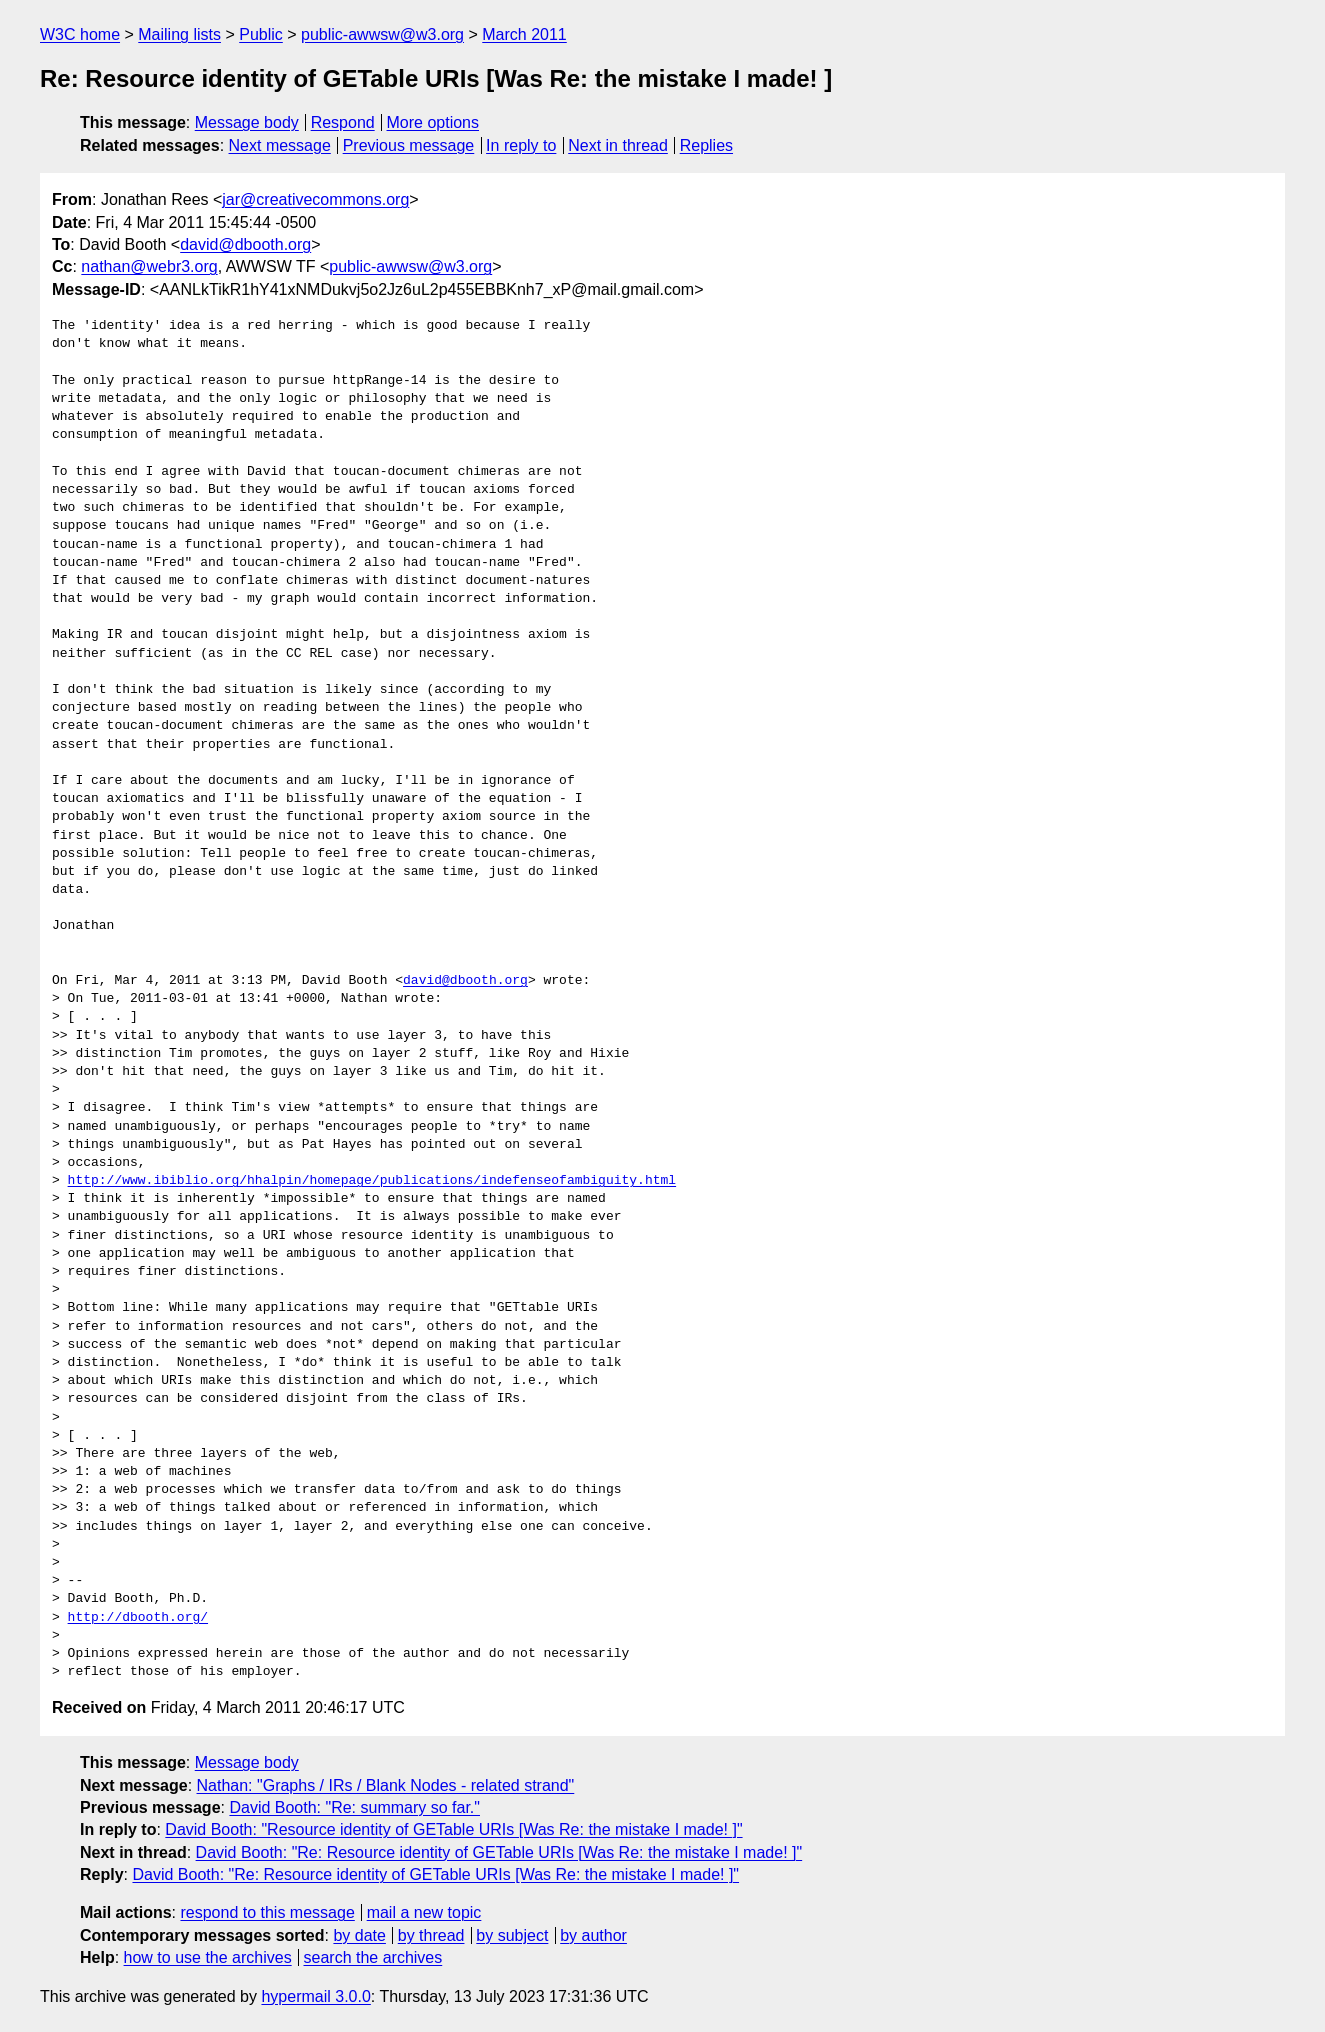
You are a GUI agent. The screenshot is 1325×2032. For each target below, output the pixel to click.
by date (359, 1935)
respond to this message (267, 1912)
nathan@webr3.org (149, 266)
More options (433, 122)
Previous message (409, 145)
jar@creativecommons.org (315, 199)
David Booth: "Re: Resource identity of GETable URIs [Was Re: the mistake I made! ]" (499, 1852)
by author (593, 1935)
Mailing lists (179, 34)
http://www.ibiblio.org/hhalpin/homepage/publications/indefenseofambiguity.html (372, 1181)
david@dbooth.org (245, 244)
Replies (706, 145)
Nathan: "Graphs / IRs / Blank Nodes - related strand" (386, 1785)
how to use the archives (208, 1957)
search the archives (373, 1957)
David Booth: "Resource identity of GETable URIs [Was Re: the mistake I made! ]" (453, 1829)
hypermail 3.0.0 (315, 1996)
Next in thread (618, 145)
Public (261, 34)
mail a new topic (424, 1912)
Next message (280, 145)
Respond (343, 122)
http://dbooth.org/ (138, 1618)
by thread (431, 1935)
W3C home (80, 34)
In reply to (521, 145)
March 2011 (524, 34)
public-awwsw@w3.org (382, 34)
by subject (512, 1935)
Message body (247, 122)
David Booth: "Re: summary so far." (354, 1807)
